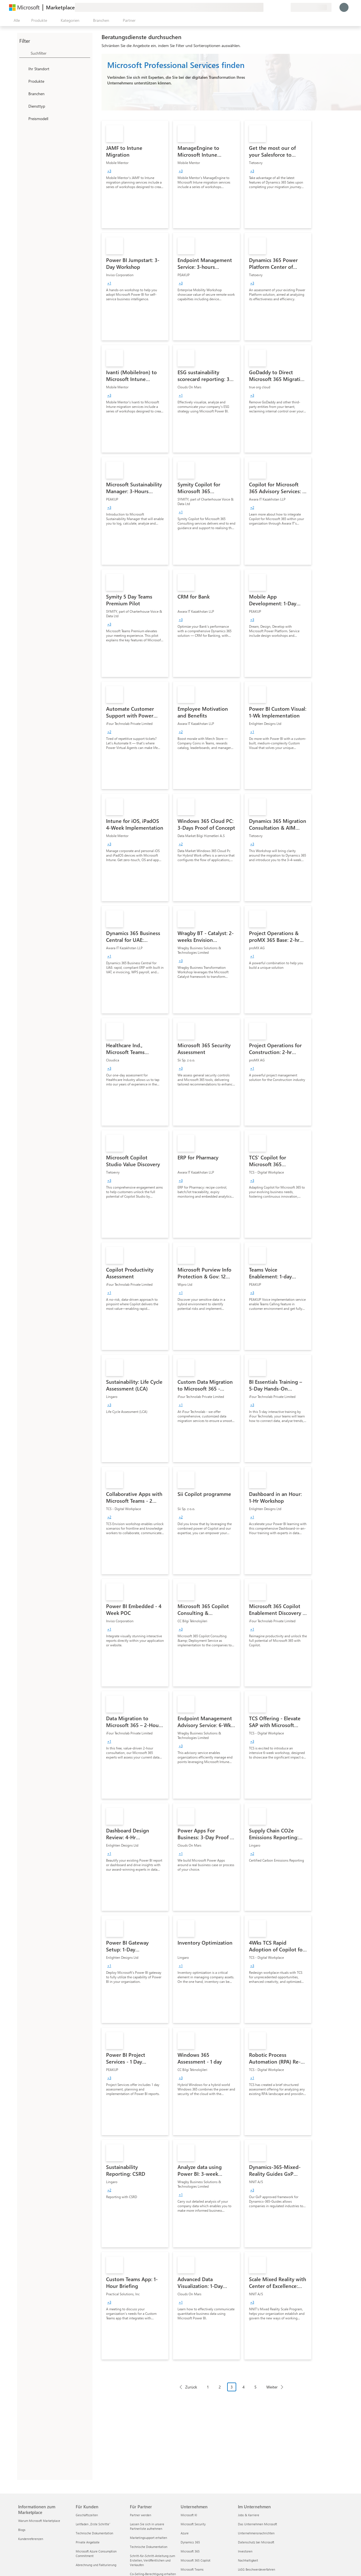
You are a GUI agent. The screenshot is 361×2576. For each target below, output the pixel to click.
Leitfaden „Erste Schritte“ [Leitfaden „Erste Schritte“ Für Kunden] (93, 2524)
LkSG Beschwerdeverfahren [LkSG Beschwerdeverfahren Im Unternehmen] (256, 2569)
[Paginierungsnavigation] (231, 2391)
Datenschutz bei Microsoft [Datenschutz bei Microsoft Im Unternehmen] (256, 2542)
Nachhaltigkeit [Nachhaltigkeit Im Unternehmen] (248, 2560)
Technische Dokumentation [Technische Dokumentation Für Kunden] (94, 2533)
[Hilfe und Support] (272, 7)
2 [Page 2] (220, 2387)
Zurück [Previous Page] (191, 2387)
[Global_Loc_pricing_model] (23, 118)
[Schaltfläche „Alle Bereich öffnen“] (15, 20)
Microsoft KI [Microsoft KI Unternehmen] (189, 2515)
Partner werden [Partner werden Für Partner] (140, 2515)
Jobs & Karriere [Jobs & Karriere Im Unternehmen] (248, 2515)
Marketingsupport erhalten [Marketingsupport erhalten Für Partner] (148, 2537)
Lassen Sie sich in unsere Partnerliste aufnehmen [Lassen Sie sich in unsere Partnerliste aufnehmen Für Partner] (147, 2526)
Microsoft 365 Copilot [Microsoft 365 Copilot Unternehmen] (195, 2560)
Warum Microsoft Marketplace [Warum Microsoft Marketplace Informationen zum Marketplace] (39, 2520)
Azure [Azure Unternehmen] (185, 2533)
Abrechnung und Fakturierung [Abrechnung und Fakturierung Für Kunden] (96, 2565)
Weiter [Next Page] (272, 2387)
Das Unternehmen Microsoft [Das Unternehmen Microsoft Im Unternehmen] (257, 2524)
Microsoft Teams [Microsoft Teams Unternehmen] (192, 2569)
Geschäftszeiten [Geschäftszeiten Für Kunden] (87, 2515)
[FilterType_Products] (23, 81)
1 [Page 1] (208, 2387)
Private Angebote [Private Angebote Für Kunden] (88, 2542)
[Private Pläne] (286, 7)
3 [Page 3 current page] (232, 2387)
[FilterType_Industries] (23, 93)
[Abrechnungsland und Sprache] (311, 7)
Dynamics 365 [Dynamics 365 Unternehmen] (190, 2542)
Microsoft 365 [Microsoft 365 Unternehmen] (190, 2551)
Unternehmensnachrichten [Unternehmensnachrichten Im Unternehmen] (256, 2533)
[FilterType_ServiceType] (23, 106)
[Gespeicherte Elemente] (279, 7)
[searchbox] (60, 53)
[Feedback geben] (265, 7)
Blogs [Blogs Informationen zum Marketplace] (22, 2530)
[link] (135, 174)
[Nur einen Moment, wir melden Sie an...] (344, 7)
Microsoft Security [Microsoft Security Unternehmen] (193, 2524)
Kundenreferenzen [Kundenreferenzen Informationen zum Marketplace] (30, 2539)
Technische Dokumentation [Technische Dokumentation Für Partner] (148, 2547)
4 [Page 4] (243, 2387)
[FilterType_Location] (23, 68)
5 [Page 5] (255, 2387)
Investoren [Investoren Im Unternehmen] (245, 2551)
